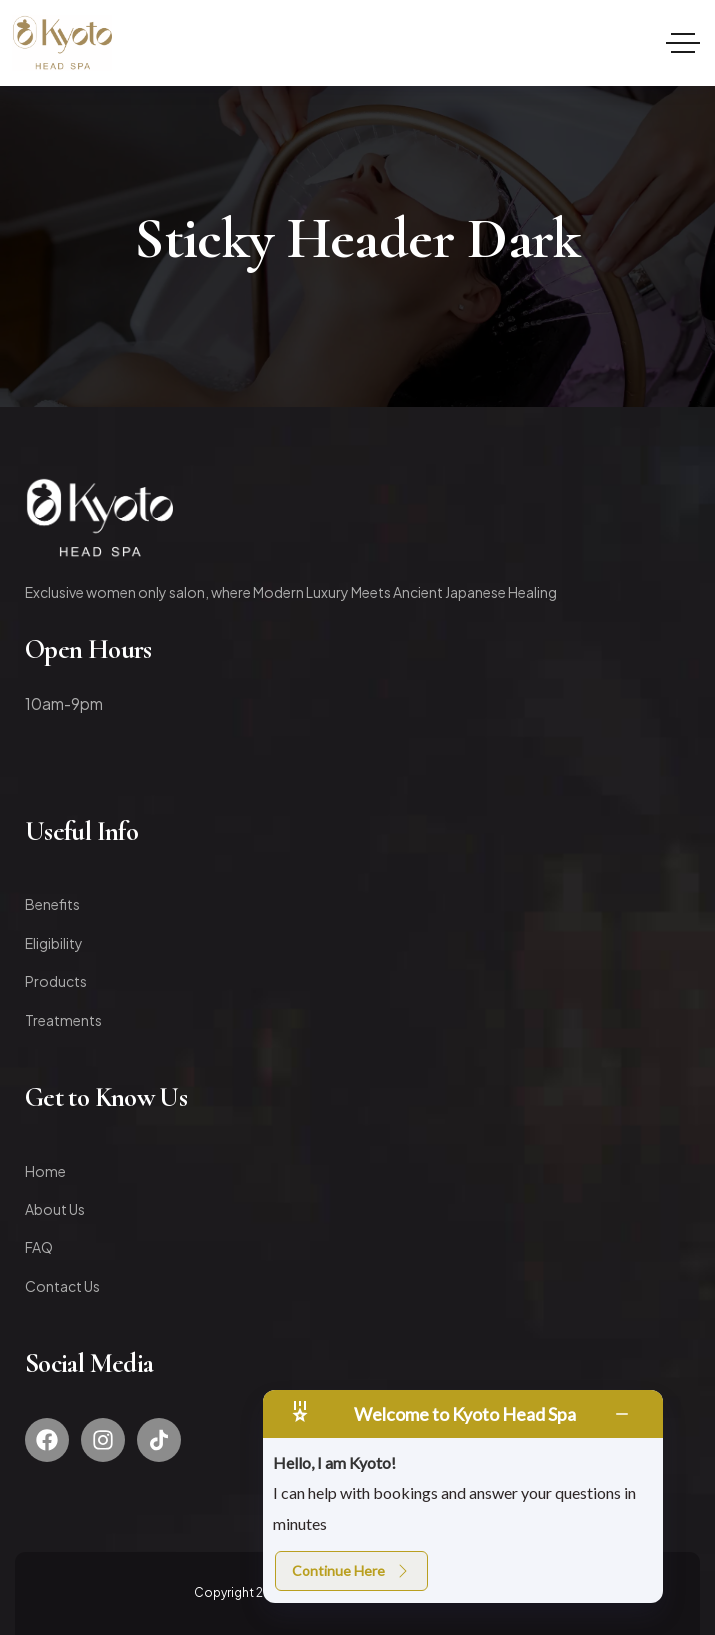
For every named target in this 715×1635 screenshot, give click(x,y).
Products (56, 981)
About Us (55, 1209)
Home (45, 1171)
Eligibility (54, 943)
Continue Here (351, 1570)
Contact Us (62, 1286)
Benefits (52, 904)
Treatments (63, 1020)
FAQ (39, 1247)
